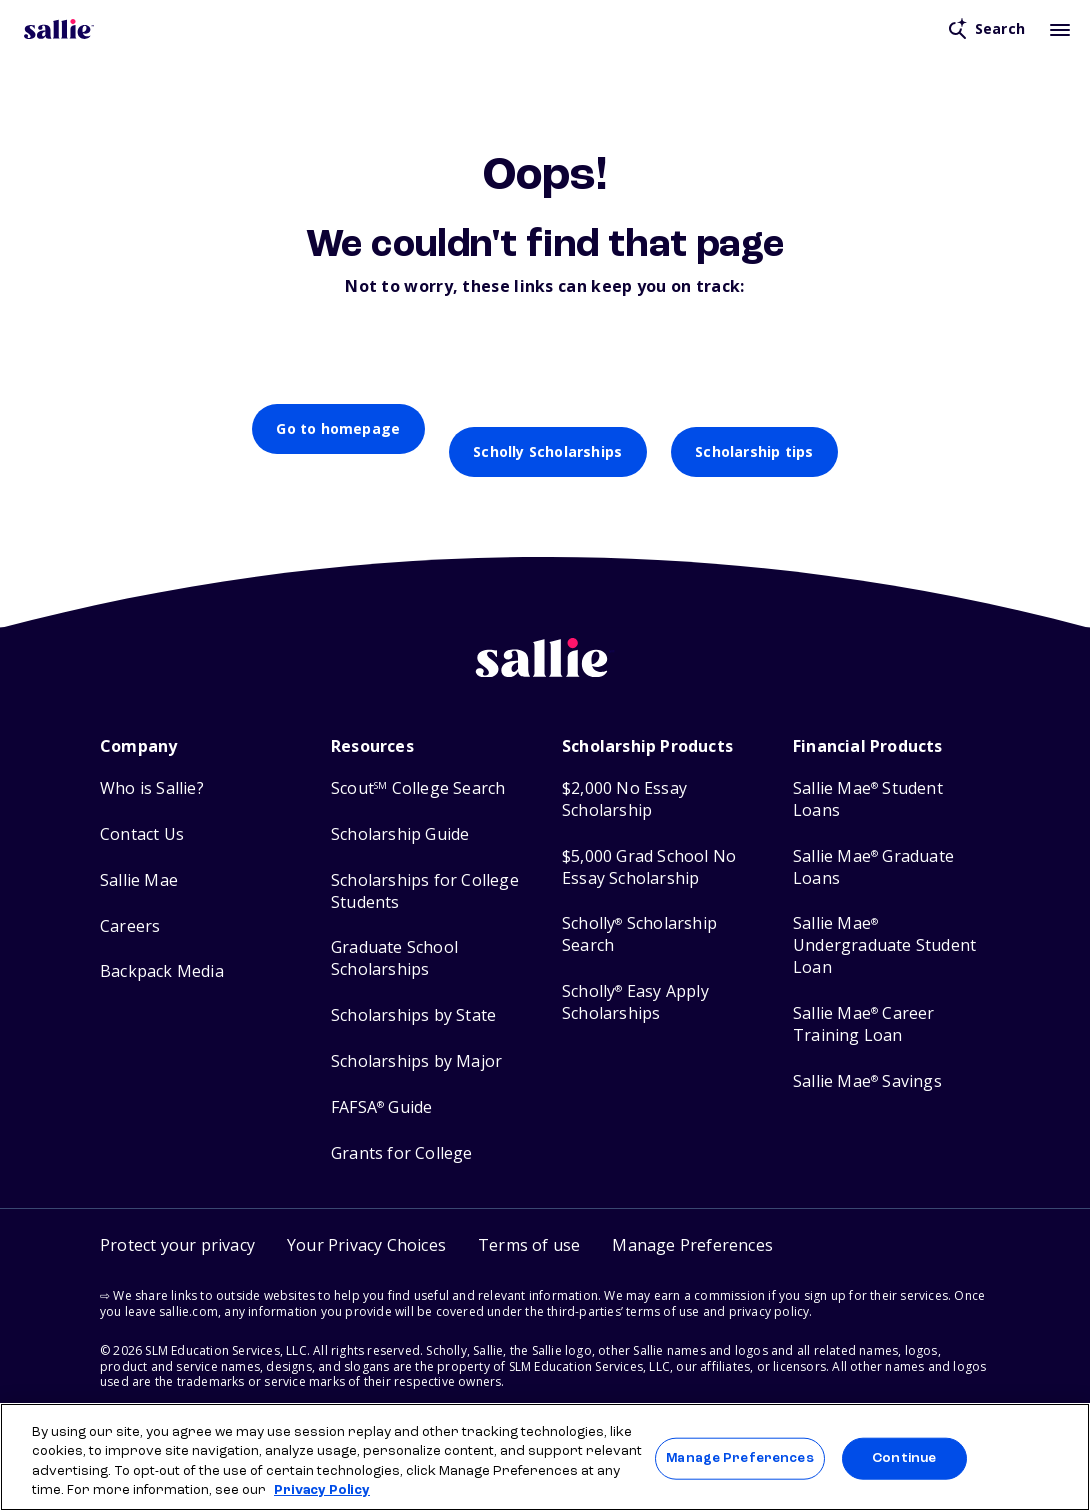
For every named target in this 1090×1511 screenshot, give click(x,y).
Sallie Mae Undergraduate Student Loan (884, 922)
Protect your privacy (177, 1222)
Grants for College (402, 1130)
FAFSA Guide (381, 1084)
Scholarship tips (754, 428)
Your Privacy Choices (366, 1222)
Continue (904, 1458)
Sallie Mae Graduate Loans (873, 844)
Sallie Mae (139, 857)
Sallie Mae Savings (867, 1058)
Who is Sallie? (152, 765)
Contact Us (142, 811)
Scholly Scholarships (547, 428)
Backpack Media (162, 948)
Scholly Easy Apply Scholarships (635, 979)
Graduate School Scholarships (394, 935)
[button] (692, 1222)
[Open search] (987, 29)
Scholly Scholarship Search (639, 911)
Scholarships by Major (416, 1038)
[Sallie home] (545, 650)
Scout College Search (418, 765)
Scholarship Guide (400, 811)
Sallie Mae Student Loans (868, 776)
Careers (130, 903)
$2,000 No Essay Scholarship (624, 776)
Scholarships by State (413, 992)
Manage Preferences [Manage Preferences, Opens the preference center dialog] (739, 1458)
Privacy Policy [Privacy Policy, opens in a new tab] (322, 1490)
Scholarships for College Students (425, 868)
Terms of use (529, 1222)
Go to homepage (338, 428)
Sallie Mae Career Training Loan (864, 1001)
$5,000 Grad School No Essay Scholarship (649, 844)
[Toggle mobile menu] (1060, 29)
